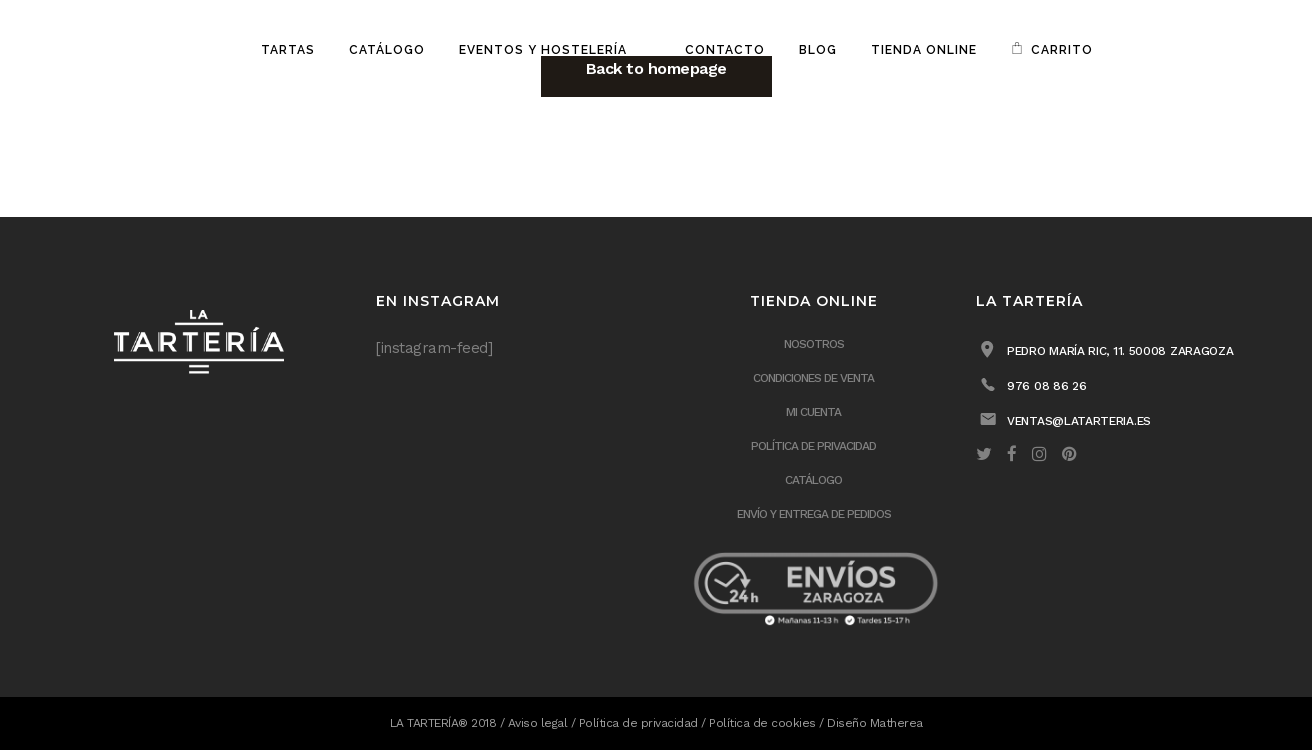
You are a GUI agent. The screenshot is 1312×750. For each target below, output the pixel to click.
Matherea (896, 723)
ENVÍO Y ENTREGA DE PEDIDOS (814, 514)
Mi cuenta (813, 412)
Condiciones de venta (813, 378)
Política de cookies (762, 723)
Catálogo (813, 480)
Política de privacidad (813, 446)
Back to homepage (656, 68)
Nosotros (814, 344)
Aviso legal (538, 723)
